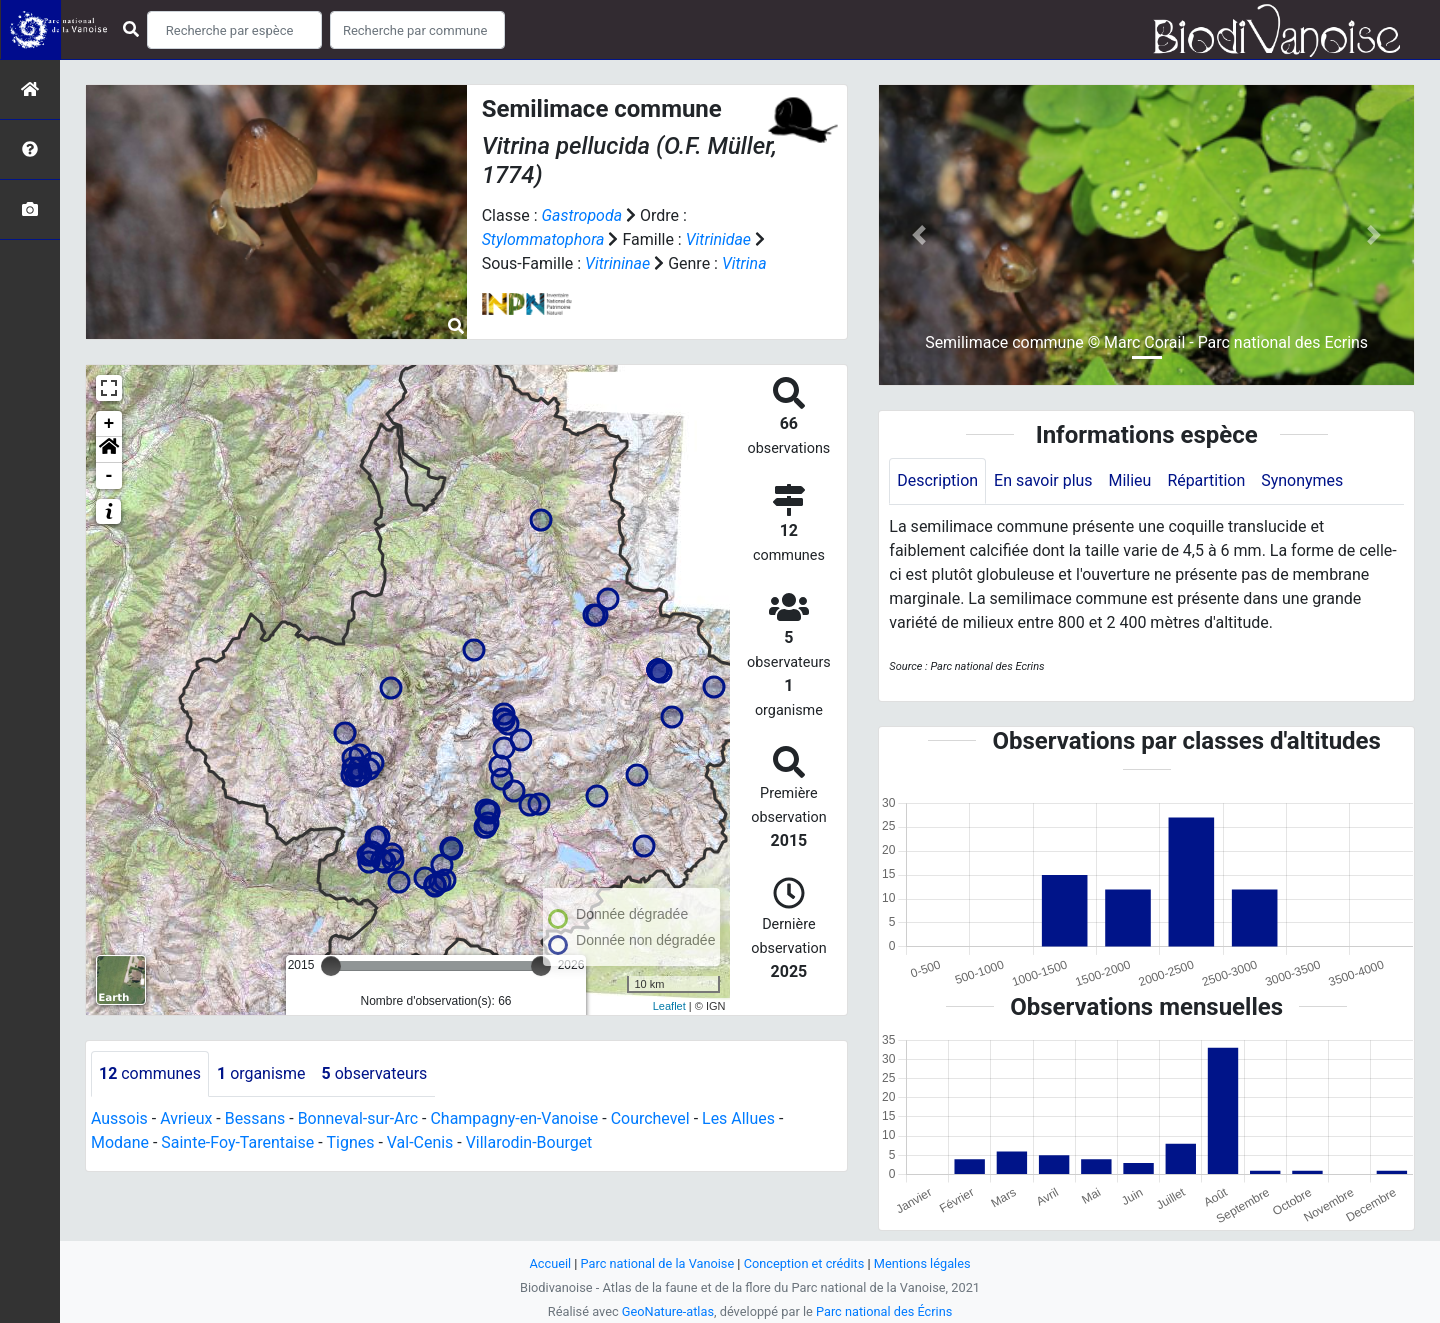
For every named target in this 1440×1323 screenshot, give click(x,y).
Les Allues (740, 1118)
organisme (261, 1073)
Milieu (1130, 480)
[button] (109, 450)
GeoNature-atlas (667, 1311)
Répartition (1207, 480)
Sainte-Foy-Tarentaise (238, 1142)
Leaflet (669, 1006)
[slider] (331, 966)
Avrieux (186, 1118)
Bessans (255, 1118)
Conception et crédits (804, 1263)
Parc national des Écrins (884, 1311)
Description (937, 480)
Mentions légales (922, 1263)
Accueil (550, 1263)
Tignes (351, 1142)
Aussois (119, 1118)
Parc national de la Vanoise (657, 1263)
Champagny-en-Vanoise (515, 1118)
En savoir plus (1043, 480)
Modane (120, 1142)
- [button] (109, 476)
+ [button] (109, 424)
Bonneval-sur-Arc (358, 1118)
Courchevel (651, 1118)
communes (150, 1073)
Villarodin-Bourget (529, 1142)
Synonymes (1303, 480)
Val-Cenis (420, 1142)
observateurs (375, 1073)
